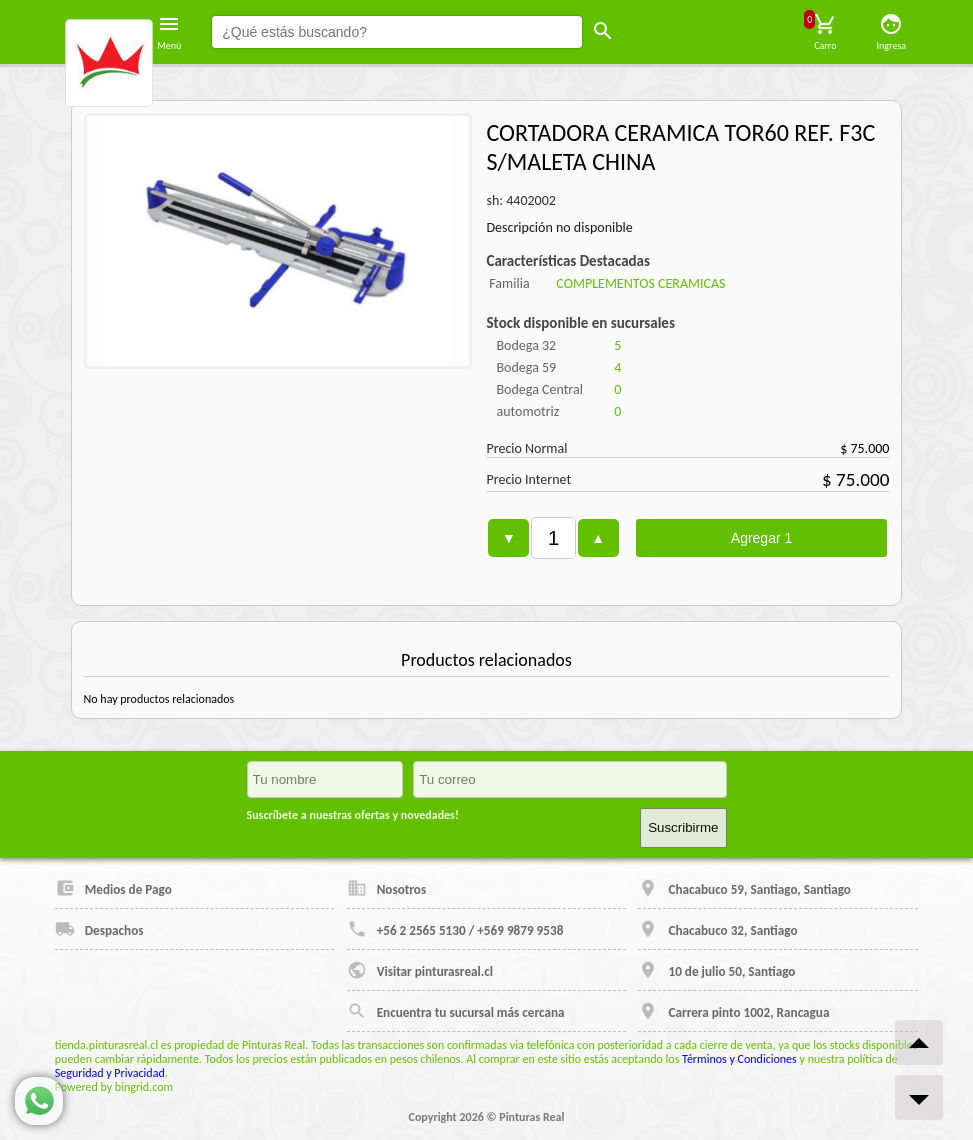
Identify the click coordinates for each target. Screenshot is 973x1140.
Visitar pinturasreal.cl (420, 970)
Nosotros (387, 888)
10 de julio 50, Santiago (716, 970)
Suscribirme (683, 827)
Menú (169, 32)
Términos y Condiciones (739, 1059)
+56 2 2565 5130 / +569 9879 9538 (455, 929)
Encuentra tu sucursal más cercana (456, 1011)
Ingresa (892, 32)
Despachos (99, 929)
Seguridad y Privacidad (110, 1073)
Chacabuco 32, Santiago (717, 929)
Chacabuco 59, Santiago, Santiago (744, 888)
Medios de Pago (113, 888)
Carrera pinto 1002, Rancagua (733, 1011)
